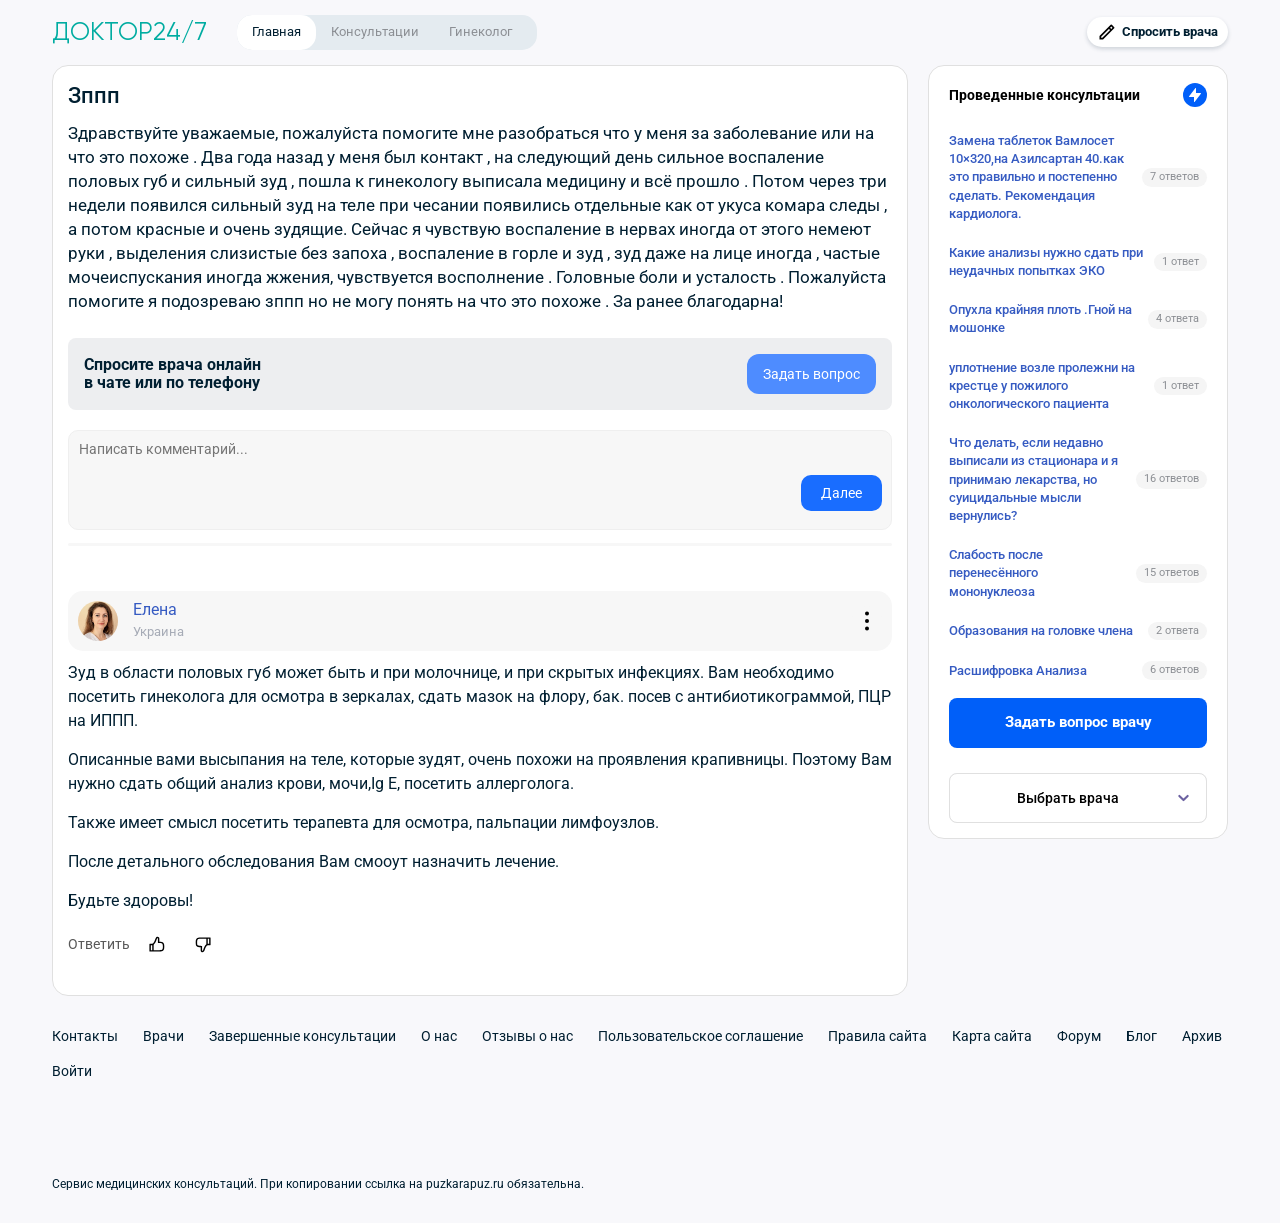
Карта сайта (992, 1036)
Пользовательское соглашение (700, 1036)
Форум (1079, 1036)
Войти (72, 1071)
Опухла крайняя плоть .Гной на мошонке (1040, 318)
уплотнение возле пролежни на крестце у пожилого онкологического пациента (1042, 385)
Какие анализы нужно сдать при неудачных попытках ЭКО (1046, 261)
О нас (439, 1036)
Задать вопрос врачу (1078, 722)
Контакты (85, 1036)
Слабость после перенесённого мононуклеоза (996, 572)
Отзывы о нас (527, 1036)
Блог (1141, 1036)
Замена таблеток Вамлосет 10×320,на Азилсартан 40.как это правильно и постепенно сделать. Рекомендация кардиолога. (1036, 177)
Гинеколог (480, 31)
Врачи (163, 1036)
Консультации (375, 31)
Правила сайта (877, 1036)
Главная (276, 31)
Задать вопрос (811, 374)
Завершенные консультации (302, 1036)
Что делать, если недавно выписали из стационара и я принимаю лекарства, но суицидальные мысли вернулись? (1033, 479)
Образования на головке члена (1041, 630)
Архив (1202, 1036)
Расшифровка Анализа (1018, 670)
